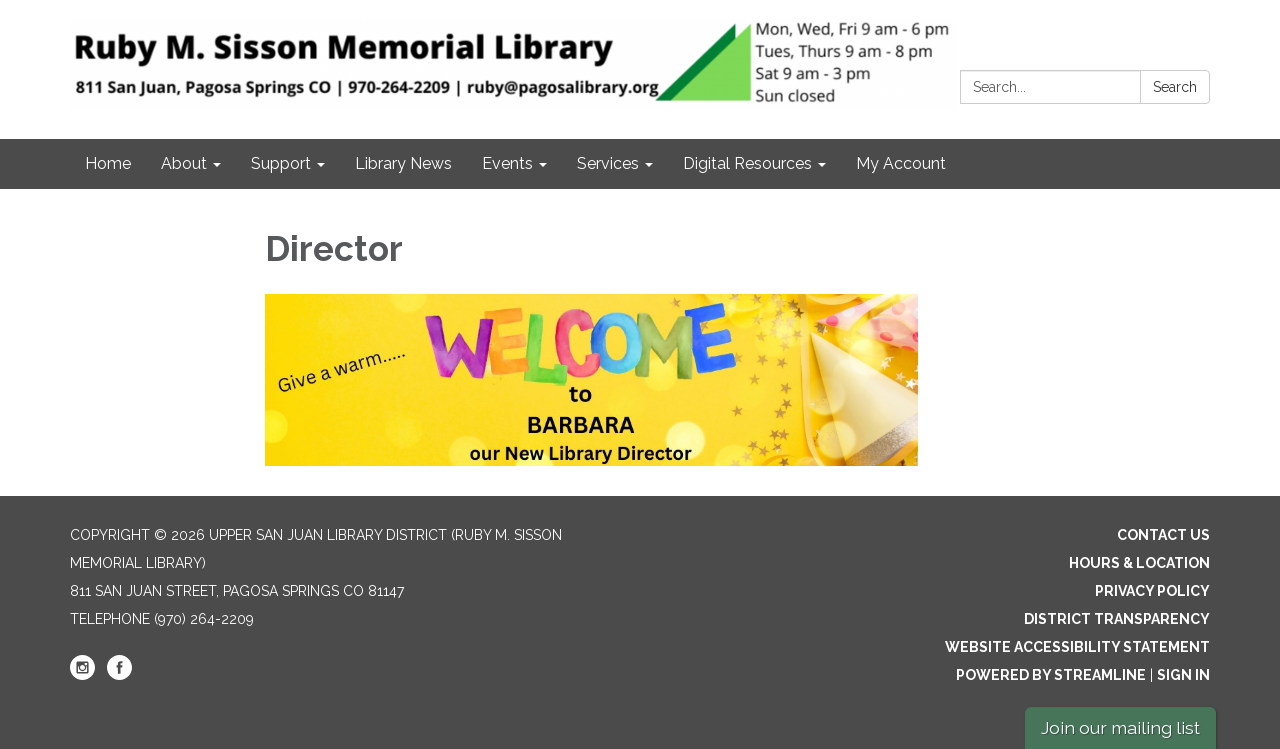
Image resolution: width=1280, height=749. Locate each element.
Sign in (1183, 675)
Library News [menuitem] (403, 163)
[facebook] (119, 675)
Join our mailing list (1120, 727)
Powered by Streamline (1051, 675)
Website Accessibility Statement (1077, 647)
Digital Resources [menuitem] (747, 163)
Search (1175, 87)
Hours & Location (1139, 563)
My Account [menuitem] (901, 163)
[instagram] (82, 675)
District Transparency (1117, 619)
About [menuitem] (184, 163)
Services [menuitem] (608, 163)
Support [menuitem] (281, 163)
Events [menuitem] (507, 163)
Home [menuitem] (108, 163)
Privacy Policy (1152, 591)
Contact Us (1163, 535)
